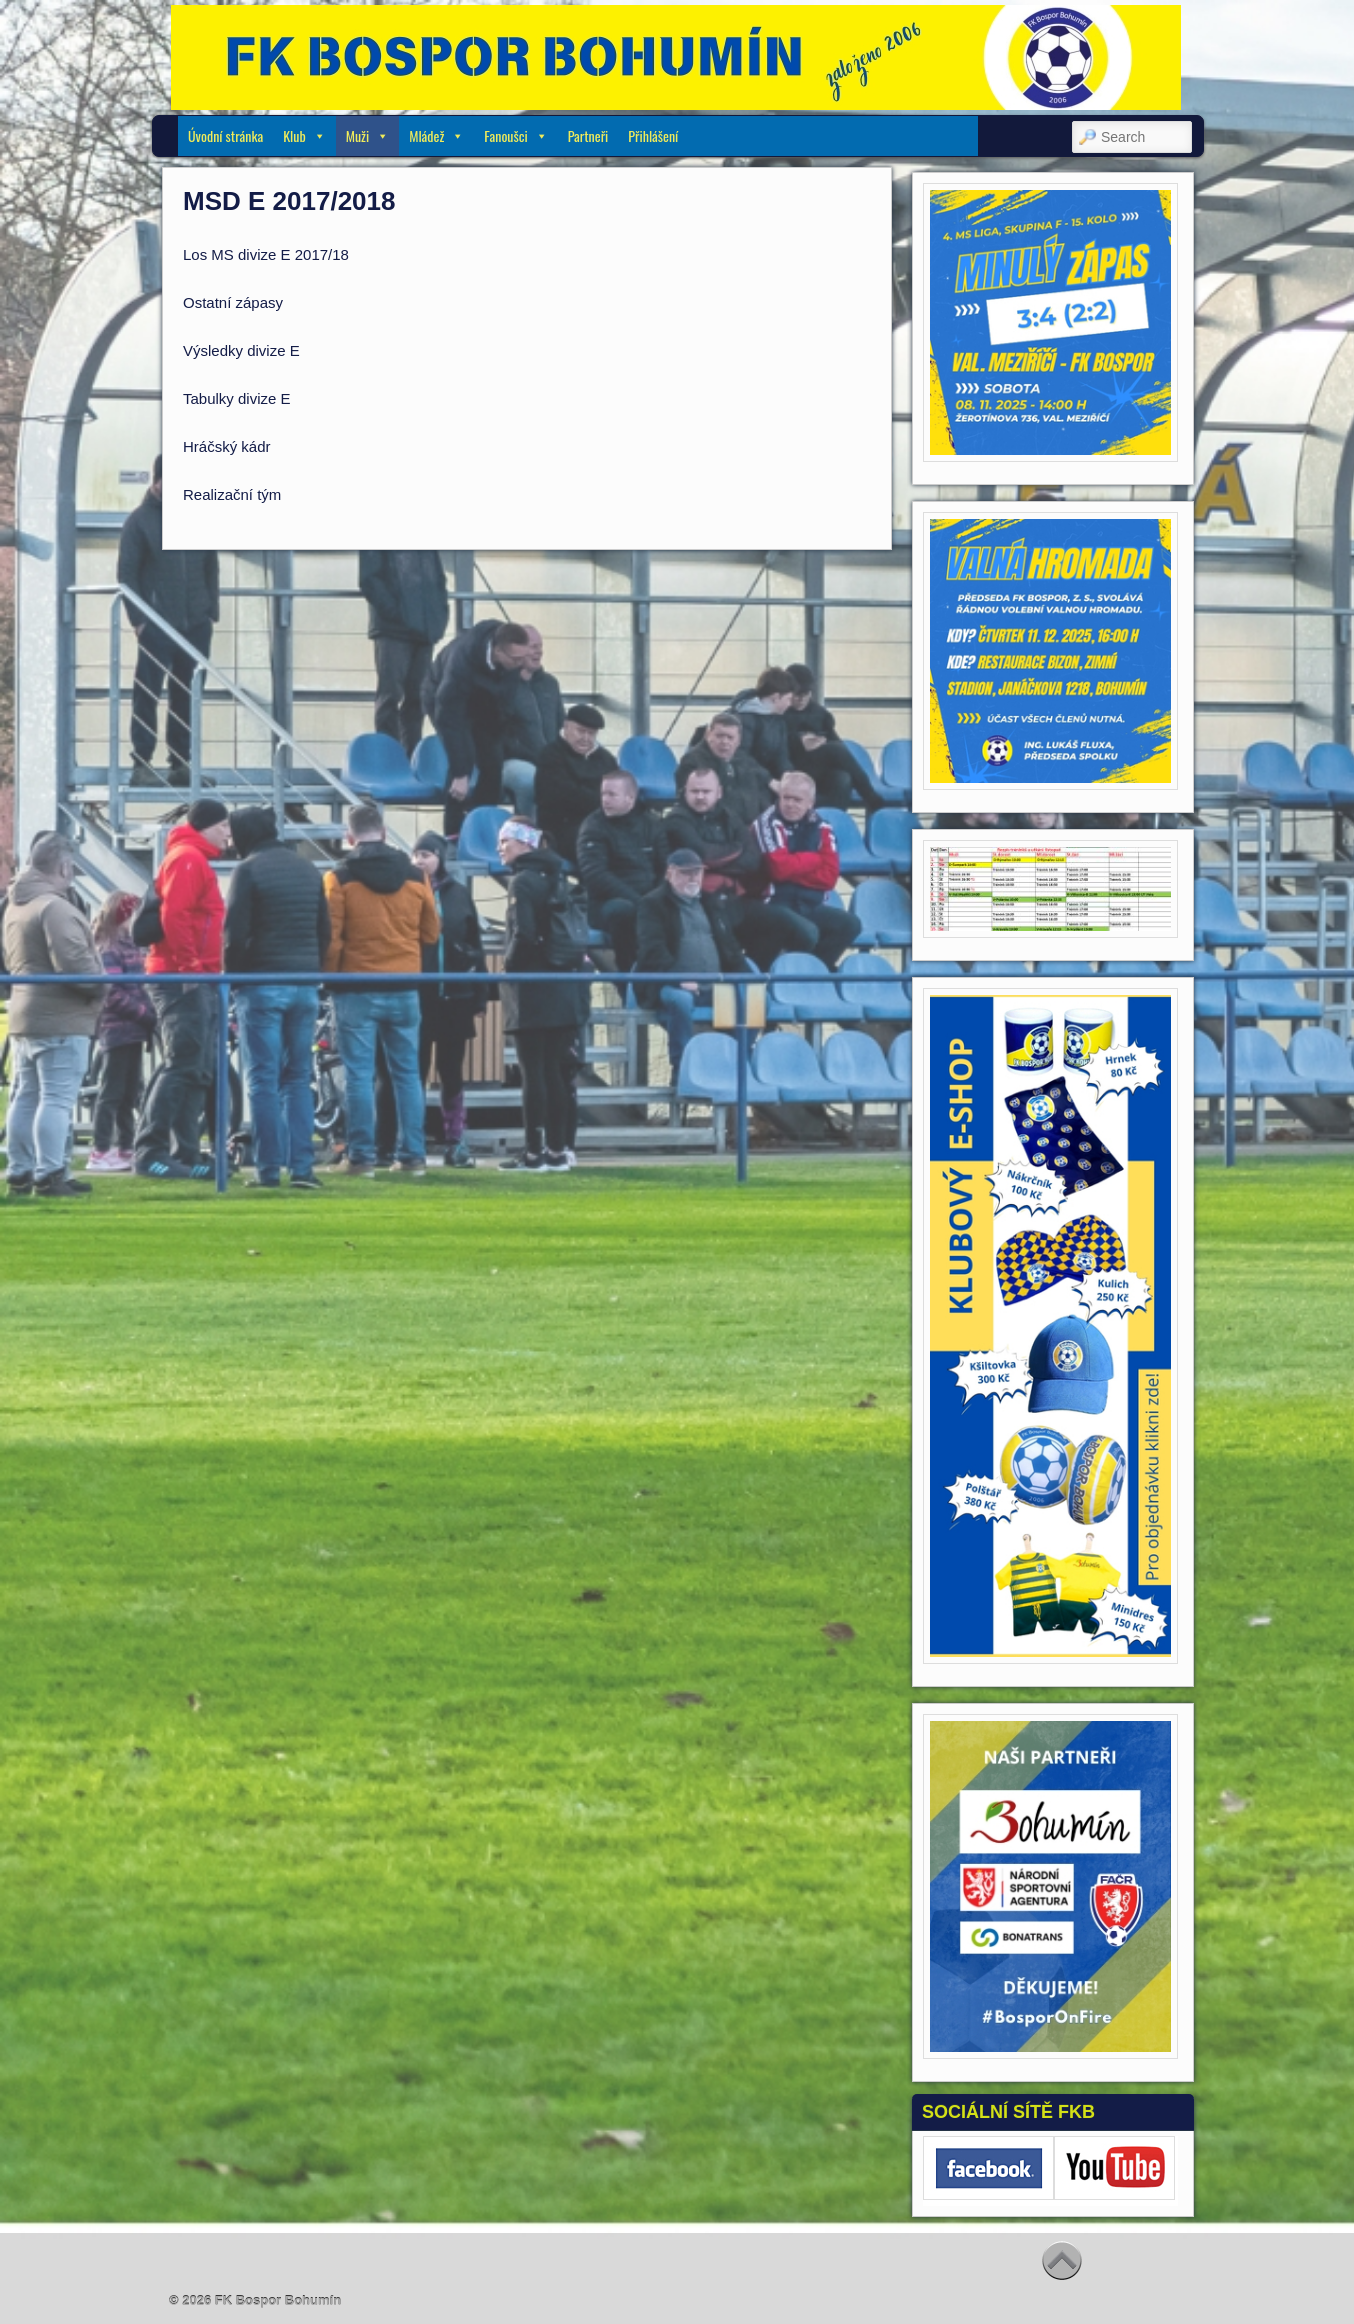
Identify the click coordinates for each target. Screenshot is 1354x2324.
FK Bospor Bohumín (278, 2300)
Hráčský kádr (227, 446)
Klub (304, 135)
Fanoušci (515, 135)
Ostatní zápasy (233, 302)
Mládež (436, 135)
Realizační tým (232, 494)
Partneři (588, 135)
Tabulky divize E (237, 398)
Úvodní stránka (225, 135)
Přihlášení (653, 135)
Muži (367, 135)
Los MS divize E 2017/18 (266, 254)
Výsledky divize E (241, 350)
